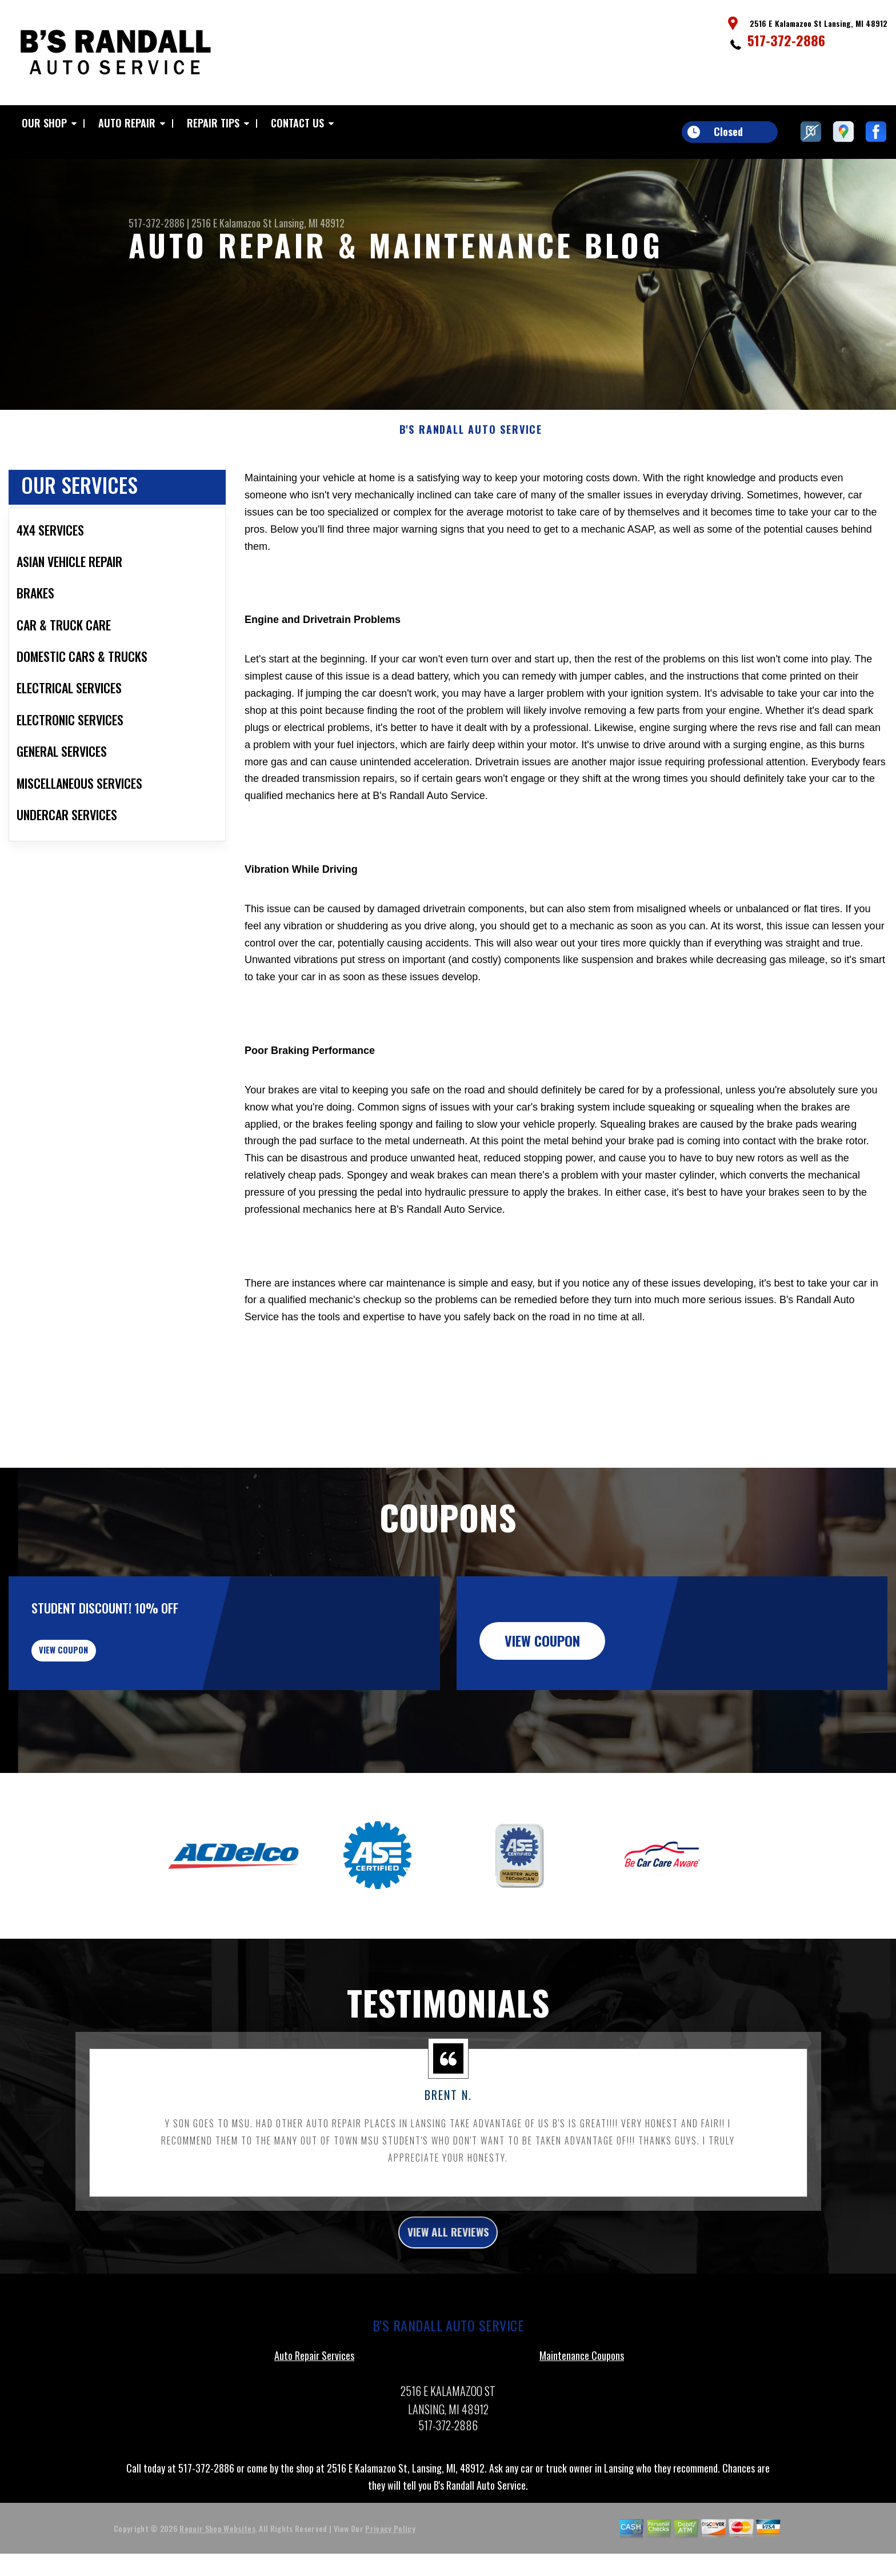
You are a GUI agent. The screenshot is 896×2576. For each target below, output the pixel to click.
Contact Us (297, 122)
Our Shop (44, 122)
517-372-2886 (786, 40)
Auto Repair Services (314, 2432)
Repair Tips (213, 122)
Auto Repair (126, 122)
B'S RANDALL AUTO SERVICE (470, 485)
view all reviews (448, 2307)
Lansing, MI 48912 (309, 222)
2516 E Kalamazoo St (231, 222)
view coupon (94, 1714)
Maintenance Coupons (581, 2432)
